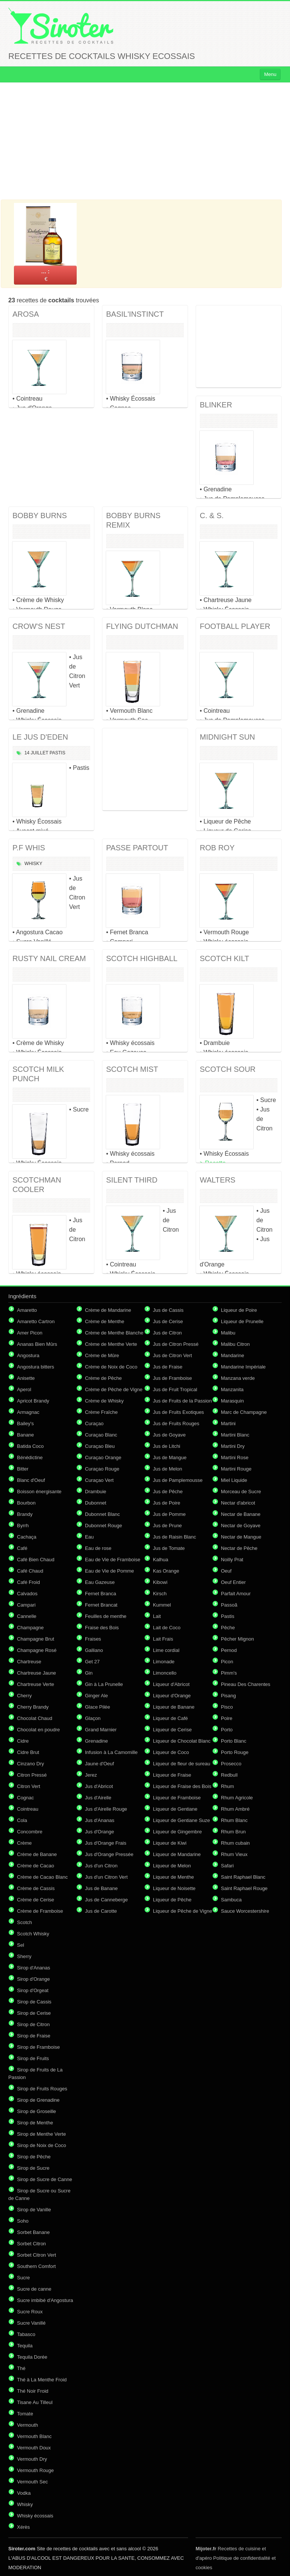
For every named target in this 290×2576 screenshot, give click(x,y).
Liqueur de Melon (172, 1866)
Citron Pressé (32, 1775)
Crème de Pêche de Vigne (113, 1389)
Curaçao (94, 1423)
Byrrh (23, 1525)
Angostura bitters (35, 1367)
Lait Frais (163, 1639)
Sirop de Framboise (38, 2047)
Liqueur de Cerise (172, 1729)
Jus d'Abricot (99, 1786)
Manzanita (232, 1389)
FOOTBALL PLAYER (235, 626)
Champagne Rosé (37, 1650)
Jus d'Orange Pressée (109, 1854)
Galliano (94, 1650)
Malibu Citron (235, 1344)
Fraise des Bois (102, 1627)
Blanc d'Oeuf (31, 1480)
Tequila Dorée (32, 2357)
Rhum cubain (235, 1843)
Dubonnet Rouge (103, 1525)
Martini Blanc (235, 1435)
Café (22, 1548)
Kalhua (160, 1559)
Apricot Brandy (33, 1401)
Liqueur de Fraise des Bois (182, 1786)
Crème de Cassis (36, 1888)
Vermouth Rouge (35, 2470)
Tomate (25, 2414)
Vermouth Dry (32, 2459)
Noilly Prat (232, 1559)
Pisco (227, 1707)
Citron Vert (28, 1786)
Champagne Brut (35, 1639)
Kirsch (160, 1593)
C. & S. (212, 515)
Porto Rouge (234, 1752)
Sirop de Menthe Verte (41, 2134)
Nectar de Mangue (241, 1537)
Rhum (227, 1786)
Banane (25, 1435)
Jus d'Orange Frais (105, 1843)
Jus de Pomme (169, 1514)
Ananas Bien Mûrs (37, 1344)
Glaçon (92, 1718)
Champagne (30, 1627)
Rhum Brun (233, 1831)
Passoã (229, 1605)
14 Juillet (36, 752)
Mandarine (232, 1355)
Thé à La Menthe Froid (42, 2379)
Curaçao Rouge (102, 1469)
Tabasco (26, 2334)
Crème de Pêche (103, 1378)
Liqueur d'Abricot (171, 1684)
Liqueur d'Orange (172, 1695)
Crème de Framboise (40, 1911)
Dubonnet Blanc (102, 1514)
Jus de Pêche (168, 1491)
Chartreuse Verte (35, 1684)
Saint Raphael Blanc (243, 1877)
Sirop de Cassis (34, 2002)
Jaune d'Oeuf (99, 1763)
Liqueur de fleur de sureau (181, 1763)
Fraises (93, 1639)
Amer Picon (29, 1333)
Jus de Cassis (168, 1310)
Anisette (26, 1378)
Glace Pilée (97, 1707)
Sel (20, 1945)
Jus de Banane (101, 1888)
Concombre (29, 1831)
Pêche (228, 1627)
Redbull (229, 1775)
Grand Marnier (101, 1729)
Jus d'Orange (99, 1831)
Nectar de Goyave (241, 1525)
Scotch (24, 1922)
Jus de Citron (167, 1333)
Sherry (24, 1956)
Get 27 (92, 1661)
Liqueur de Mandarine (177, 1854)
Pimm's (229, 1673)
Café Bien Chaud (35, 1559)
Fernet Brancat (101, 1605)
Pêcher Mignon (237, 1639)
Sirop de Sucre (33, 2168)
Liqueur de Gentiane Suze (181, 1820)
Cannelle (26, 1616)
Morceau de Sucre (241, 1491)
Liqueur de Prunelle (242, 1321)
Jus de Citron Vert (172, 1355)
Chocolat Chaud (34, 1718)
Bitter (22, 1469)
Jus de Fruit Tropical (175, 1389)
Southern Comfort (36, 2266)
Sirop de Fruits (33, 2058)
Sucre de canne (34, 2289)
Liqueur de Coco (171, 1752)
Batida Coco (30, 1446)
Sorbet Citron (31, 2243)
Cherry (24, 1695)
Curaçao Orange (103, 1457)
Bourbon (26, 1503)
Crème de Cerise (35, 1900)
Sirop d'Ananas (33, 1968)
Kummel (162, 1605)
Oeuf (226, 1571)
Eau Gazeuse (100, 1582)
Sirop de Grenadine (38, 2100)
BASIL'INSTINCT (135, 314)
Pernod (229, 1650)
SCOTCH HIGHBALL (141, 958)
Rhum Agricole (237, 1797)
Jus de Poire (166, 1503)
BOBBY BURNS (39, 515)
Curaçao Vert (99, 1480)
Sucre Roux (30, 2311)
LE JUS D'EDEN (40, 737)
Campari (26, 1605)
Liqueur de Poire (239, 1310)
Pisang (228, 1695)
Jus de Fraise (167, 1367)
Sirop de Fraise (33, 2036)
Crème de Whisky (104, 1401)
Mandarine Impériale (243, 1367)
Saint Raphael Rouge (244, 1888)
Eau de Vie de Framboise (112, 1559)
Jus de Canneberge (106, 1900)
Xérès (23, 2527)
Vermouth (27, 2425)
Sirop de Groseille (36, 2111)
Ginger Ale (96, 1695)
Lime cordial (166, 1650)
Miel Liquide (234, 1480)
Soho (22, 2221)
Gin (89, 1673)
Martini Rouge (236, 1469)
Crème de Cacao (35, 1866)
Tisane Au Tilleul (34, 2402)
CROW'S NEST (38, 626)
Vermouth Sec (32, 2482)
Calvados (27, 1593)
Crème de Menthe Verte (111, 1344)
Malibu (228, 1333)
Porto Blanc (233, 1741)
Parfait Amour (236, 1593)
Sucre (23, 2277)
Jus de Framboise (172, 1378)
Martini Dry (233, 1446)
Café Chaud (30, 1571)
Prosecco (231, 1763)
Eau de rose (98, 1548)
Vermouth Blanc (34, 2436)
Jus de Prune (167, 1525)
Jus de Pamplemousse (178, 1480)
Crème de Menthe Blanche (114, 1333)
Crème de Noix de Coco (111, 1367)
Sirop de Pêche (34, 2157)
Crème (24, 1843)
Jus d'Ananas (99, 1820)
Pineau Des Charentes (245, 1684)
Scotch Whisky (33, 1934)
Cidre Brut (28, 1752)
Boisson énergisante (39, 1491)
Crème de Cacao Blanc (42, 1877)
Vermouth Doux (34, 2448)
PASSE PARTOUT (137, 848)
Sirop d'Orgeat (32, 1990)
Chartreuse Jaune (36, 1673)
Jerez (91, 1775)
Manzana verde (238, 1378)
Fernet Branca (100, 1593)
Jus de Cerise (168, 1321)
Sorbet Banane (33, 2232)
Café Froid (28, 1582)
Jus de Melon (167, 1469)
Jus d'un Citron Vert (106, 1877)
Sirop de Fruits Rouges (42, 2088)
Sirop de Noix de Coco (41, 2145)
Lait (157, 1616)
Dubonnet (95, 1503)
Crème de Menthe (104, 1321)
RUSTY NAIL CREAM (49, 958)
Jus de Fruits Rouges (176, 1423)
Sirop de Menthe (35, 2123)
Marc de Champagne (244, 1412)
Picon (227, 1661)
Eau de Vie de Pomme (109, 1571)
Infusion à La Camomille (111, 1752)
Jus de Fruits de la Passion (182, 1401)
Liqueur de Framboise (177, 1797)
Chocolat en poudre (38, 1729)
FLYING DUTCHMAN (142, 626)
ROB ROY (217, 848)
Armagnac (28, 1412)
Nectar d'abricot (238, 1503)
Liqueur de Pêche (172, 1900)
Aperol (24, 1389)
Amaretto (27, 1310)
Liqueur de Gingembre (177, 1831)
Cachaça (26, 1537)
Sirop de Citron (33, 2024)
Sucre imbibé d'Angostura (45, 2300)
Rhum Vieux (234, 1854)
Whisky (33, 863)
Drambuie (95, 1491)
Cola (22, 1820)
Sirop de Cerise (34, 2013)
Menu (270, 74)
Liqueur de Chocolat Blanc (182, 1741)
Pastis (57, 752)
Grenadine (96, 1741)
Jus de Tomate (169, 1548)
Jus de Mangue (170, 1457)
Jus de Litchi (166, 1446)
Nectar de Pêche (239, 1548)
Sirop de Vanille (34, 2209)
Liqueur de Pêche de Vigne (182, 1911)
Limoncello (164, 1673)
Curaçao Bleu (100, 1446)
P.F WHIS (28, 848)
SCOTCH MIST (132, 1069)
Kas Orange (166, 1571)
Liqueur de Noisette (174, 1888)
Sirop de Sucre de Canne (44, 2179)
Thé (21, 2368)
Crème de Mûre (102, 1355)
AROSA (25, 314)
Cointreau (27, 1809)
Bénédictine (30, 1457)
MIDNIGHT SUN (227, 737)
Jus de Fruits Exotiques (178, 1412)
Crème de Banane (37, 1854)
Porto (227, 1729)
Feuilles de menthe (105, 1616)
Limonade (163, 1661)
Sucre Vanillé (31, 2323)
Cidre (23, 1741)
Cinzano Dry (30, 1763)
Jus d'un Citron (101, 1866)
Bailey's (25, 1423)
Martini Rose (234, 1457)
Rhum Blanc (234, 1820)
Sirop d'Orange (33, 1979)
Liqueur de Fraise (172, 1775)
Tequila (24, 2345)
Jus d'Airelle (98, 1797)
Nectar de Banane (241, 1514)
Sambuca (231, 1900)
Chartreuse (29, 1661)
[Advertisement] (145, 141)
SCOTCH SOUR (228, 1069)
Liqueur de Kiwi (170, 1843)
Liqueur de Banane (173, 1707)
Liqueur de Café (170, 1718)
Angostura (28, 1355)
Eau (89, 1537)
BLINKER (216, 405)
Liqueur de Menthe (173, 1877)
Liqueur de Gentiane (175, 1809)
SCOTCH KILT (224, 958)
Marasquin (232, 1401)
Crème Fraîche (101, 1412)
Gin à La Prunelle (104, 1684)
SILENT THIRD (131, 1180)
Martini (228, 1423)
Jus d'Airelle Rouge (106, 1809)
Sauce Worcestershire (245, 1911)
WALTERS (217, 1180)
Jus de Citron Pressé (176, 1344)
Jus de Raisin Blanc (174, 1537)
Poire (226, 1718)
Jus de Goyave (169, 1435)
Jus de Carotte (101, 1911)
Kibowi (160, 1582)
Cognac (25, 1797)
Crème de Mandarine (108, 1310)
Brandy (24, 1514)
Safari (227, 1866)
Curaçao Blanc (101, 1435)
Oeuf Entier (233, 1582)
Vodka (24, 2493)
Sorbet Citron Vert (36, 2255)
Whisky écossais (35, 2516)
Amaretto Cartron (36, 1321)
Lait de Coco (166, 1627)
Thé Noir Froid (32, 2391)
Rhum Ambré (235, 1809)
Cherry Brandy (33, 1707)
